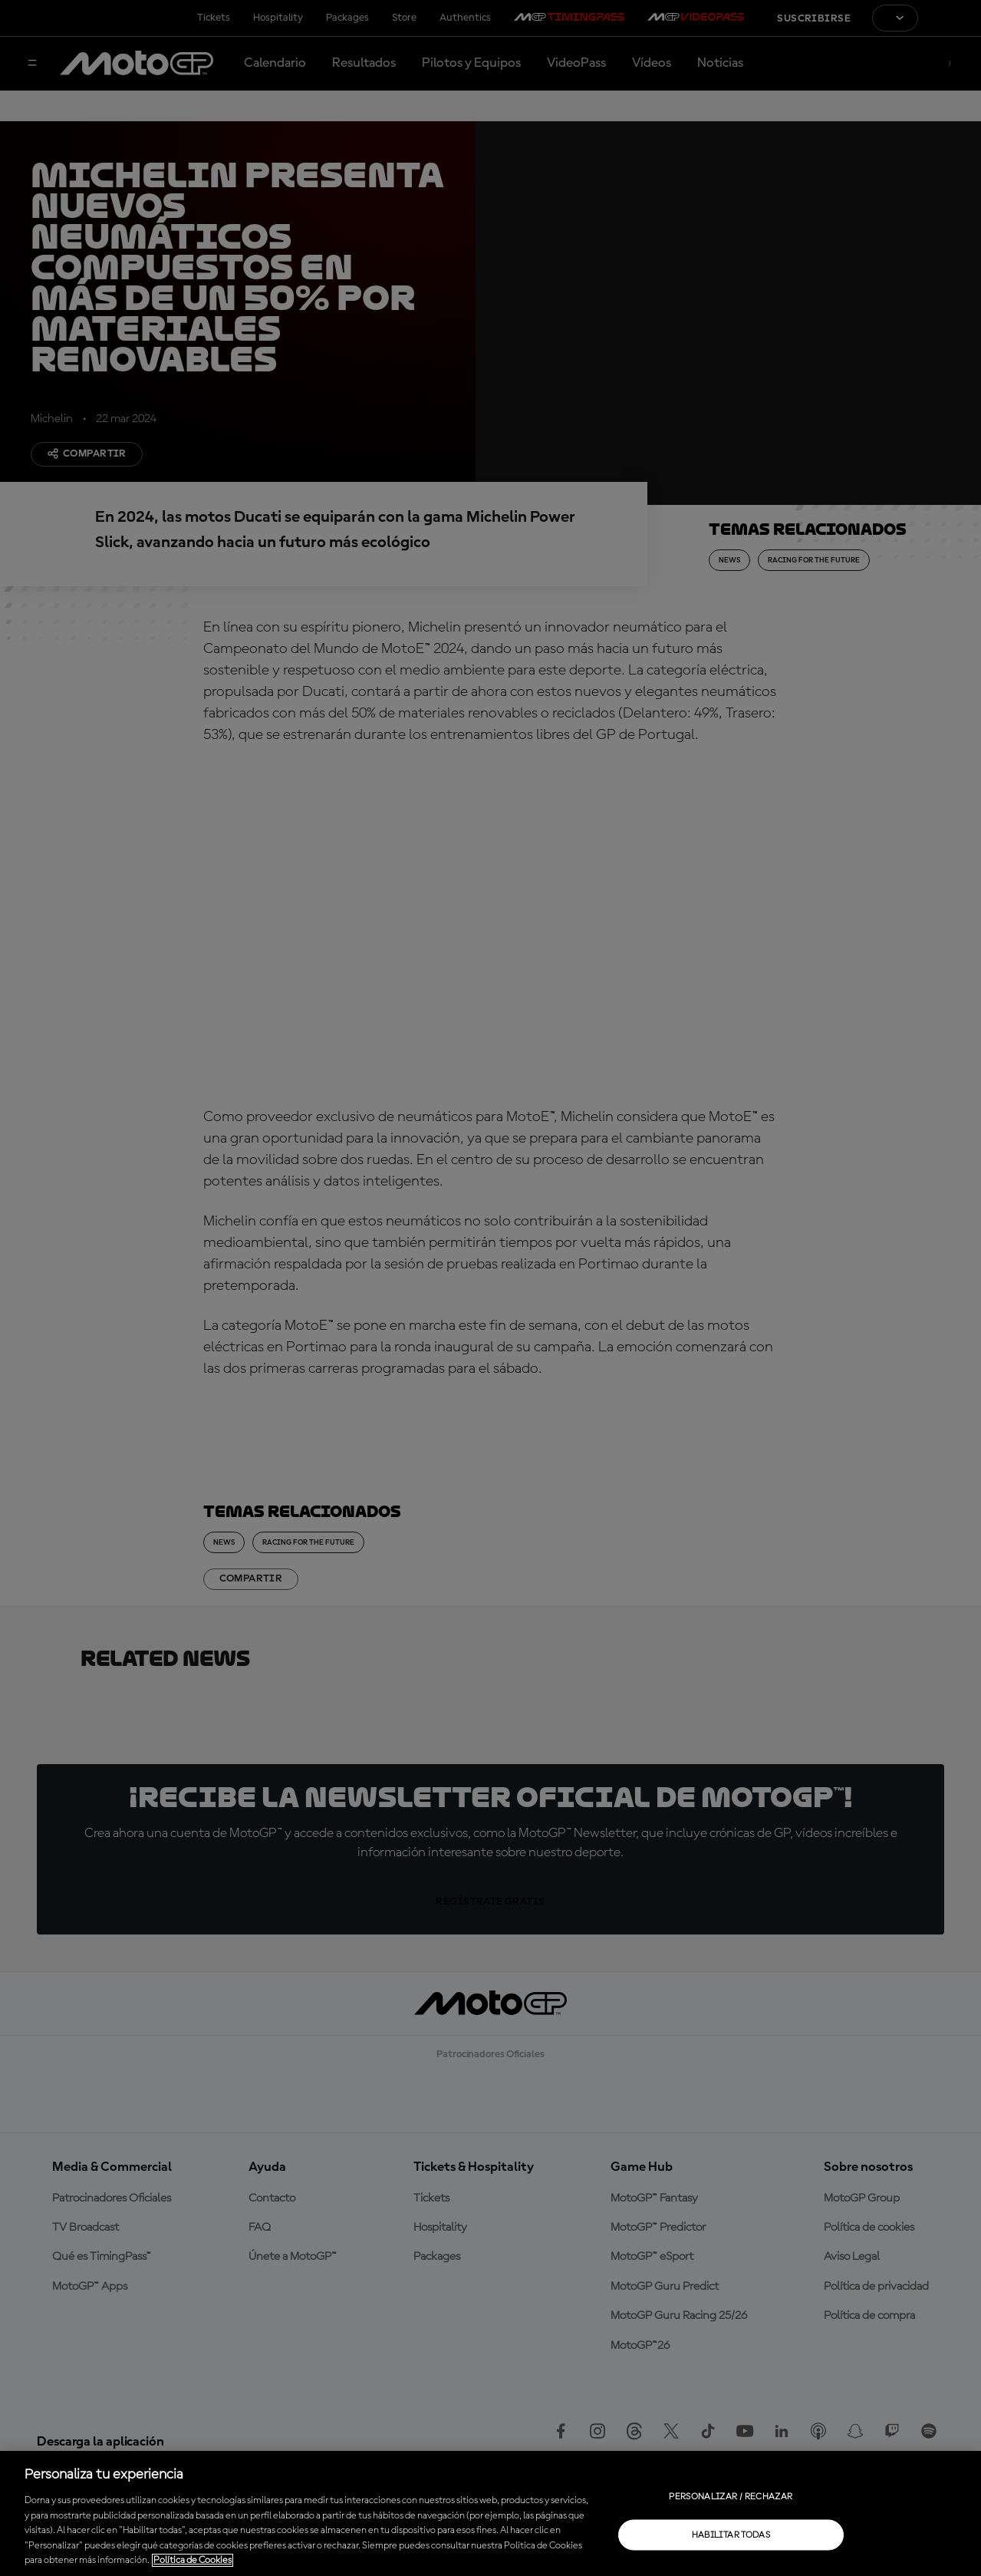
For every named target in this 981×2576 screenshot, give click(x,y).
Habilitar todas (731, 2534)
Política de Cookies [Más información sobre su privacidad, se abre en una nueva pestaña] (192, 2560)
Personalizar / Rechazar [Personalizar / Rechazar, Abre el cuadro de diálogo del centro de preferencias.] (730, 2496)
